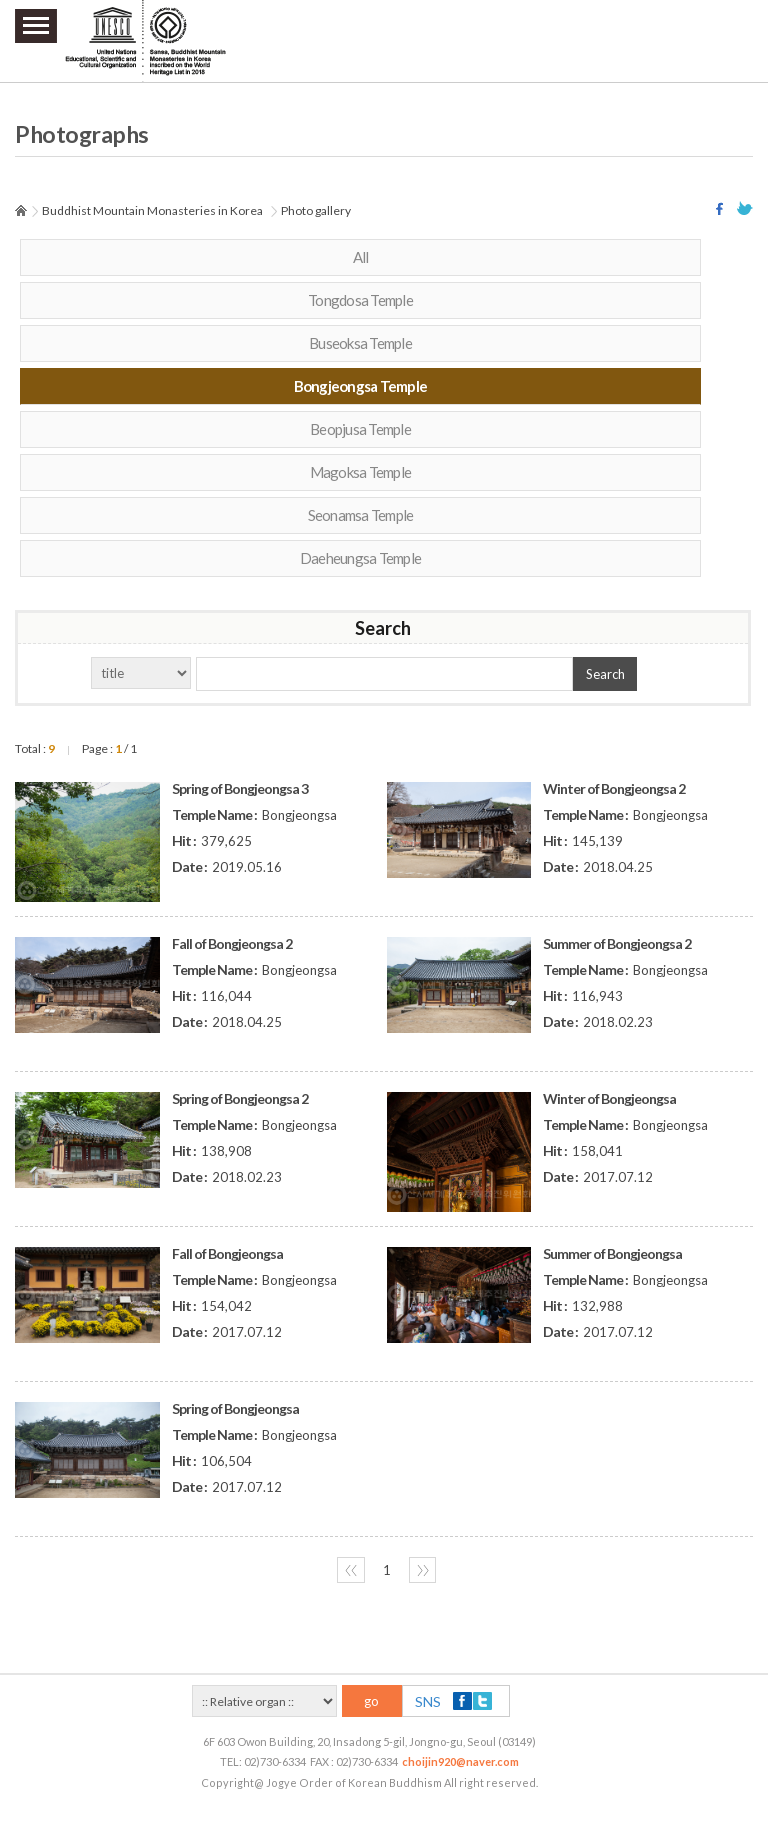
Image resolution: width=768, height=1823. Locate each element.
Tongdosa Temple (360, 300)
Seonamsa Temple (361, 515)
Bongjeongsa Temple (361, 386)
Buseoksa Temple (360, 343)
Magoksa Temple (361, 472)
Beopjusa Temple (360, 429)
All (361, 257)
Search (605, 674)
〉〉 (423, 1570)
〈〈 (351, 1570)
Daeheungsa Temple (360, 558)
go (371, 1701)
